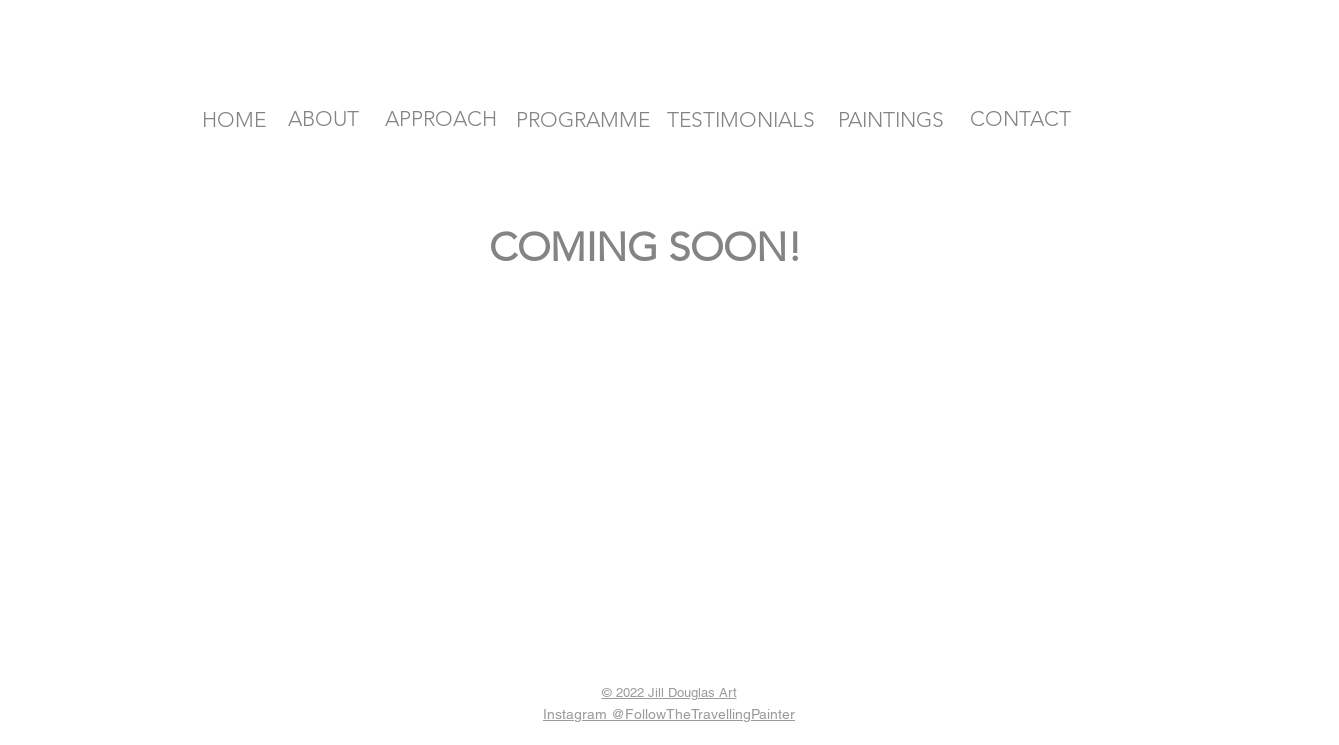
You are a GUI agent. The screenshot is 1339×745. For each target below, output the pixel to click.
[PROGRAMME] (583, 119)
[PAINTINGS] (891, 120)
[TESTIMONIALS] (741, 120)
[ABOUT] (324, 119)
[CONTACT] (1021, 119)
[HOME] (234, 120)
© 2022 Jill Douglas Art (669, 692)
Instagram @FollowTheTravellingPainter (669, 714)
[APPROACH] (441, 119)
